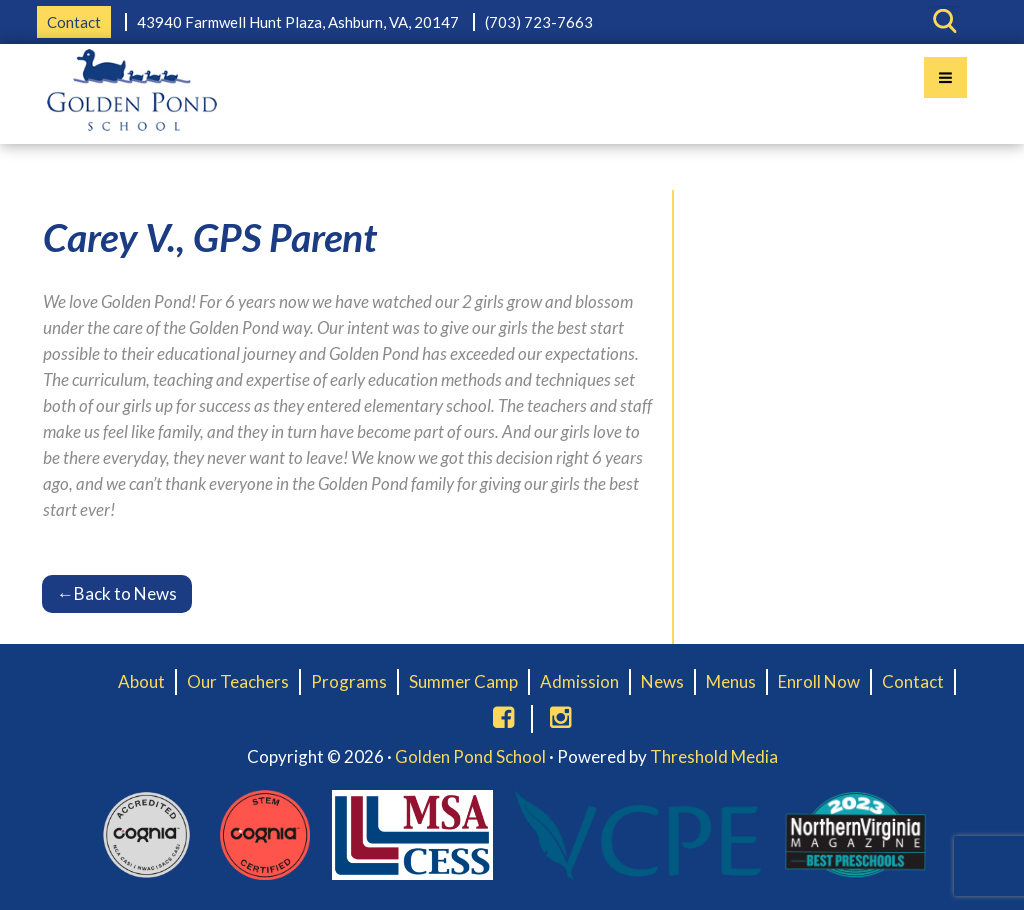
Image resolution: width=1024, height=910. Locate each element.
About (141, 681)
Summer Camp (463, 681)
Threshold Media (714, 756)
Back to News (117, 593)
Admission (579, 681)
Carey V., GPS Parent (210, 237)
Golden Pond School (470, 756)
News (662, 681)
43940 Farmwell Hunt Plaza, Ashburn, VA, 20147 (298, 22)
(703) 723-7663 (539, 22)
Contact (74, 22)
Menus (731, 681)
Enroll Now (819, 681)
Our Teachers (238, 681)
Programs (349, 681)
